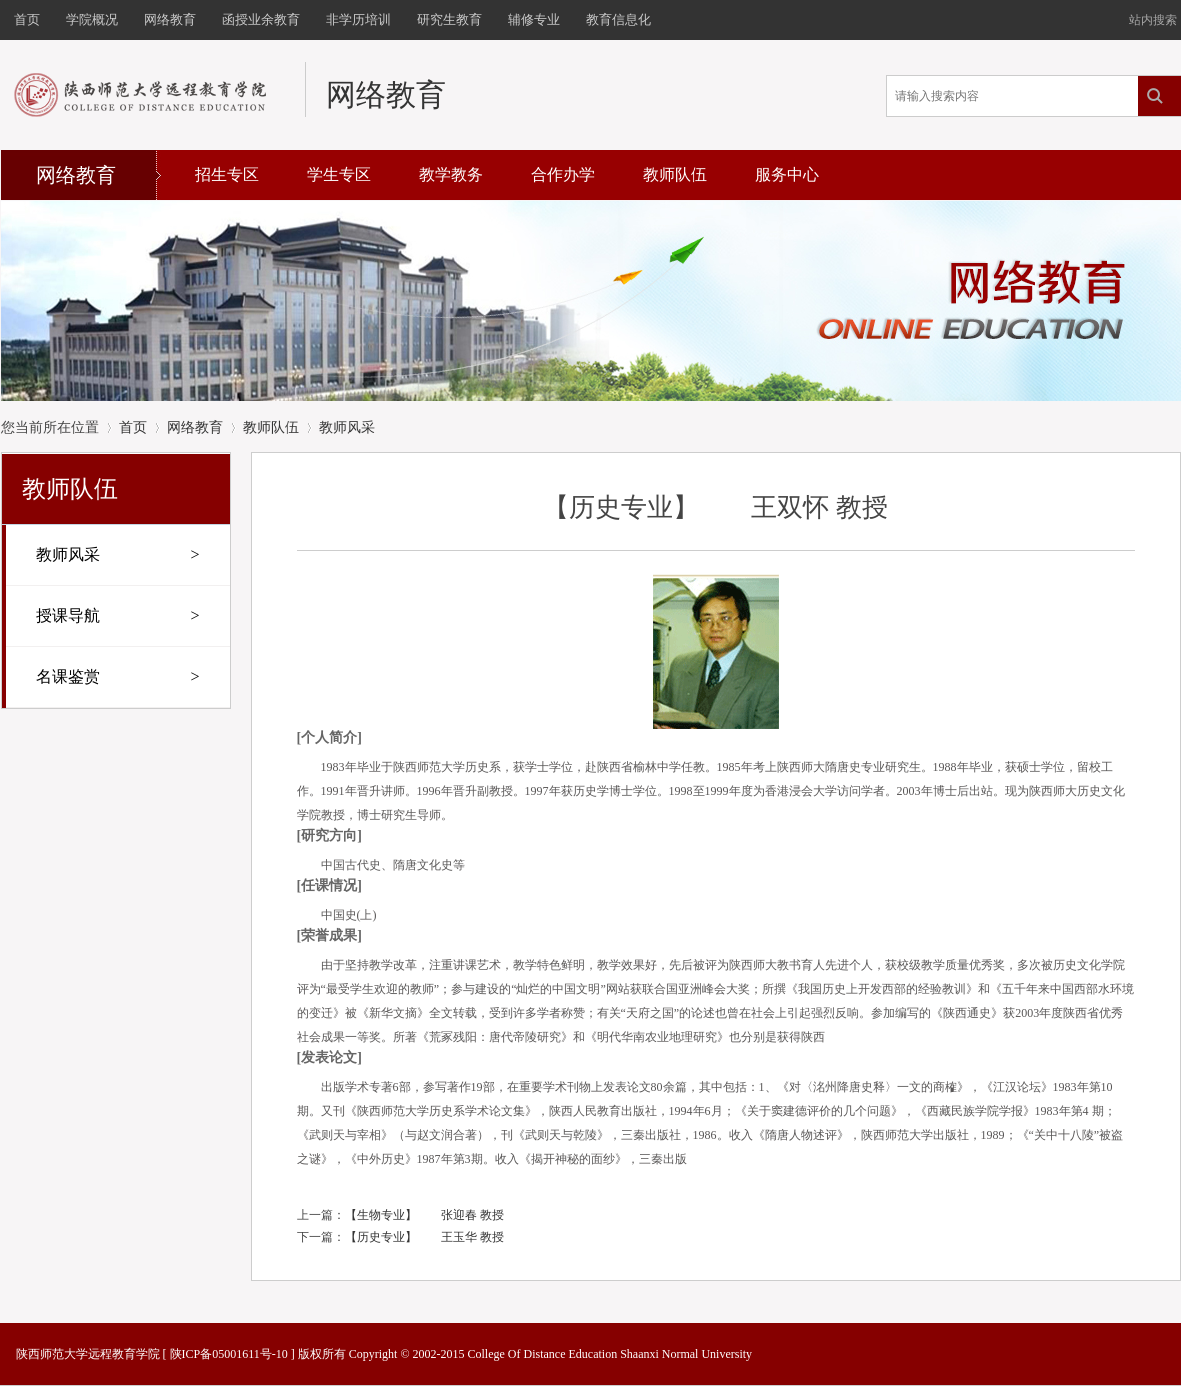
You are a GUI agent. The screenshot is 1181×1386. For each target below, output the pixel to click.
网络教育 (170, 19)
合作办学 (563, 174)
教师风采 (347, 427)
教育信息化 (618, 19)
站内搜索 (1153, 20)
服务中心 (787, 174)
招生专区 (227, 174)
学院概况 (92, 19)
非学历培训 (358, 19)
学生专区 (339, 174)
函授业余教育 (261, 19)
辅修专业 (534, 19)
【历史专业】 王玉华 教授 (424, 1237)
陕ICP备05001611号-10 (229, 1354)
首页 (27, 19)
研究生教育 (449, 19)
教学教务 (451, 174)
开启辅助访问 (1120, 14)
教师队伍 (675, 174)
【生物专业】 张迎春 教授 (424, 1215)
